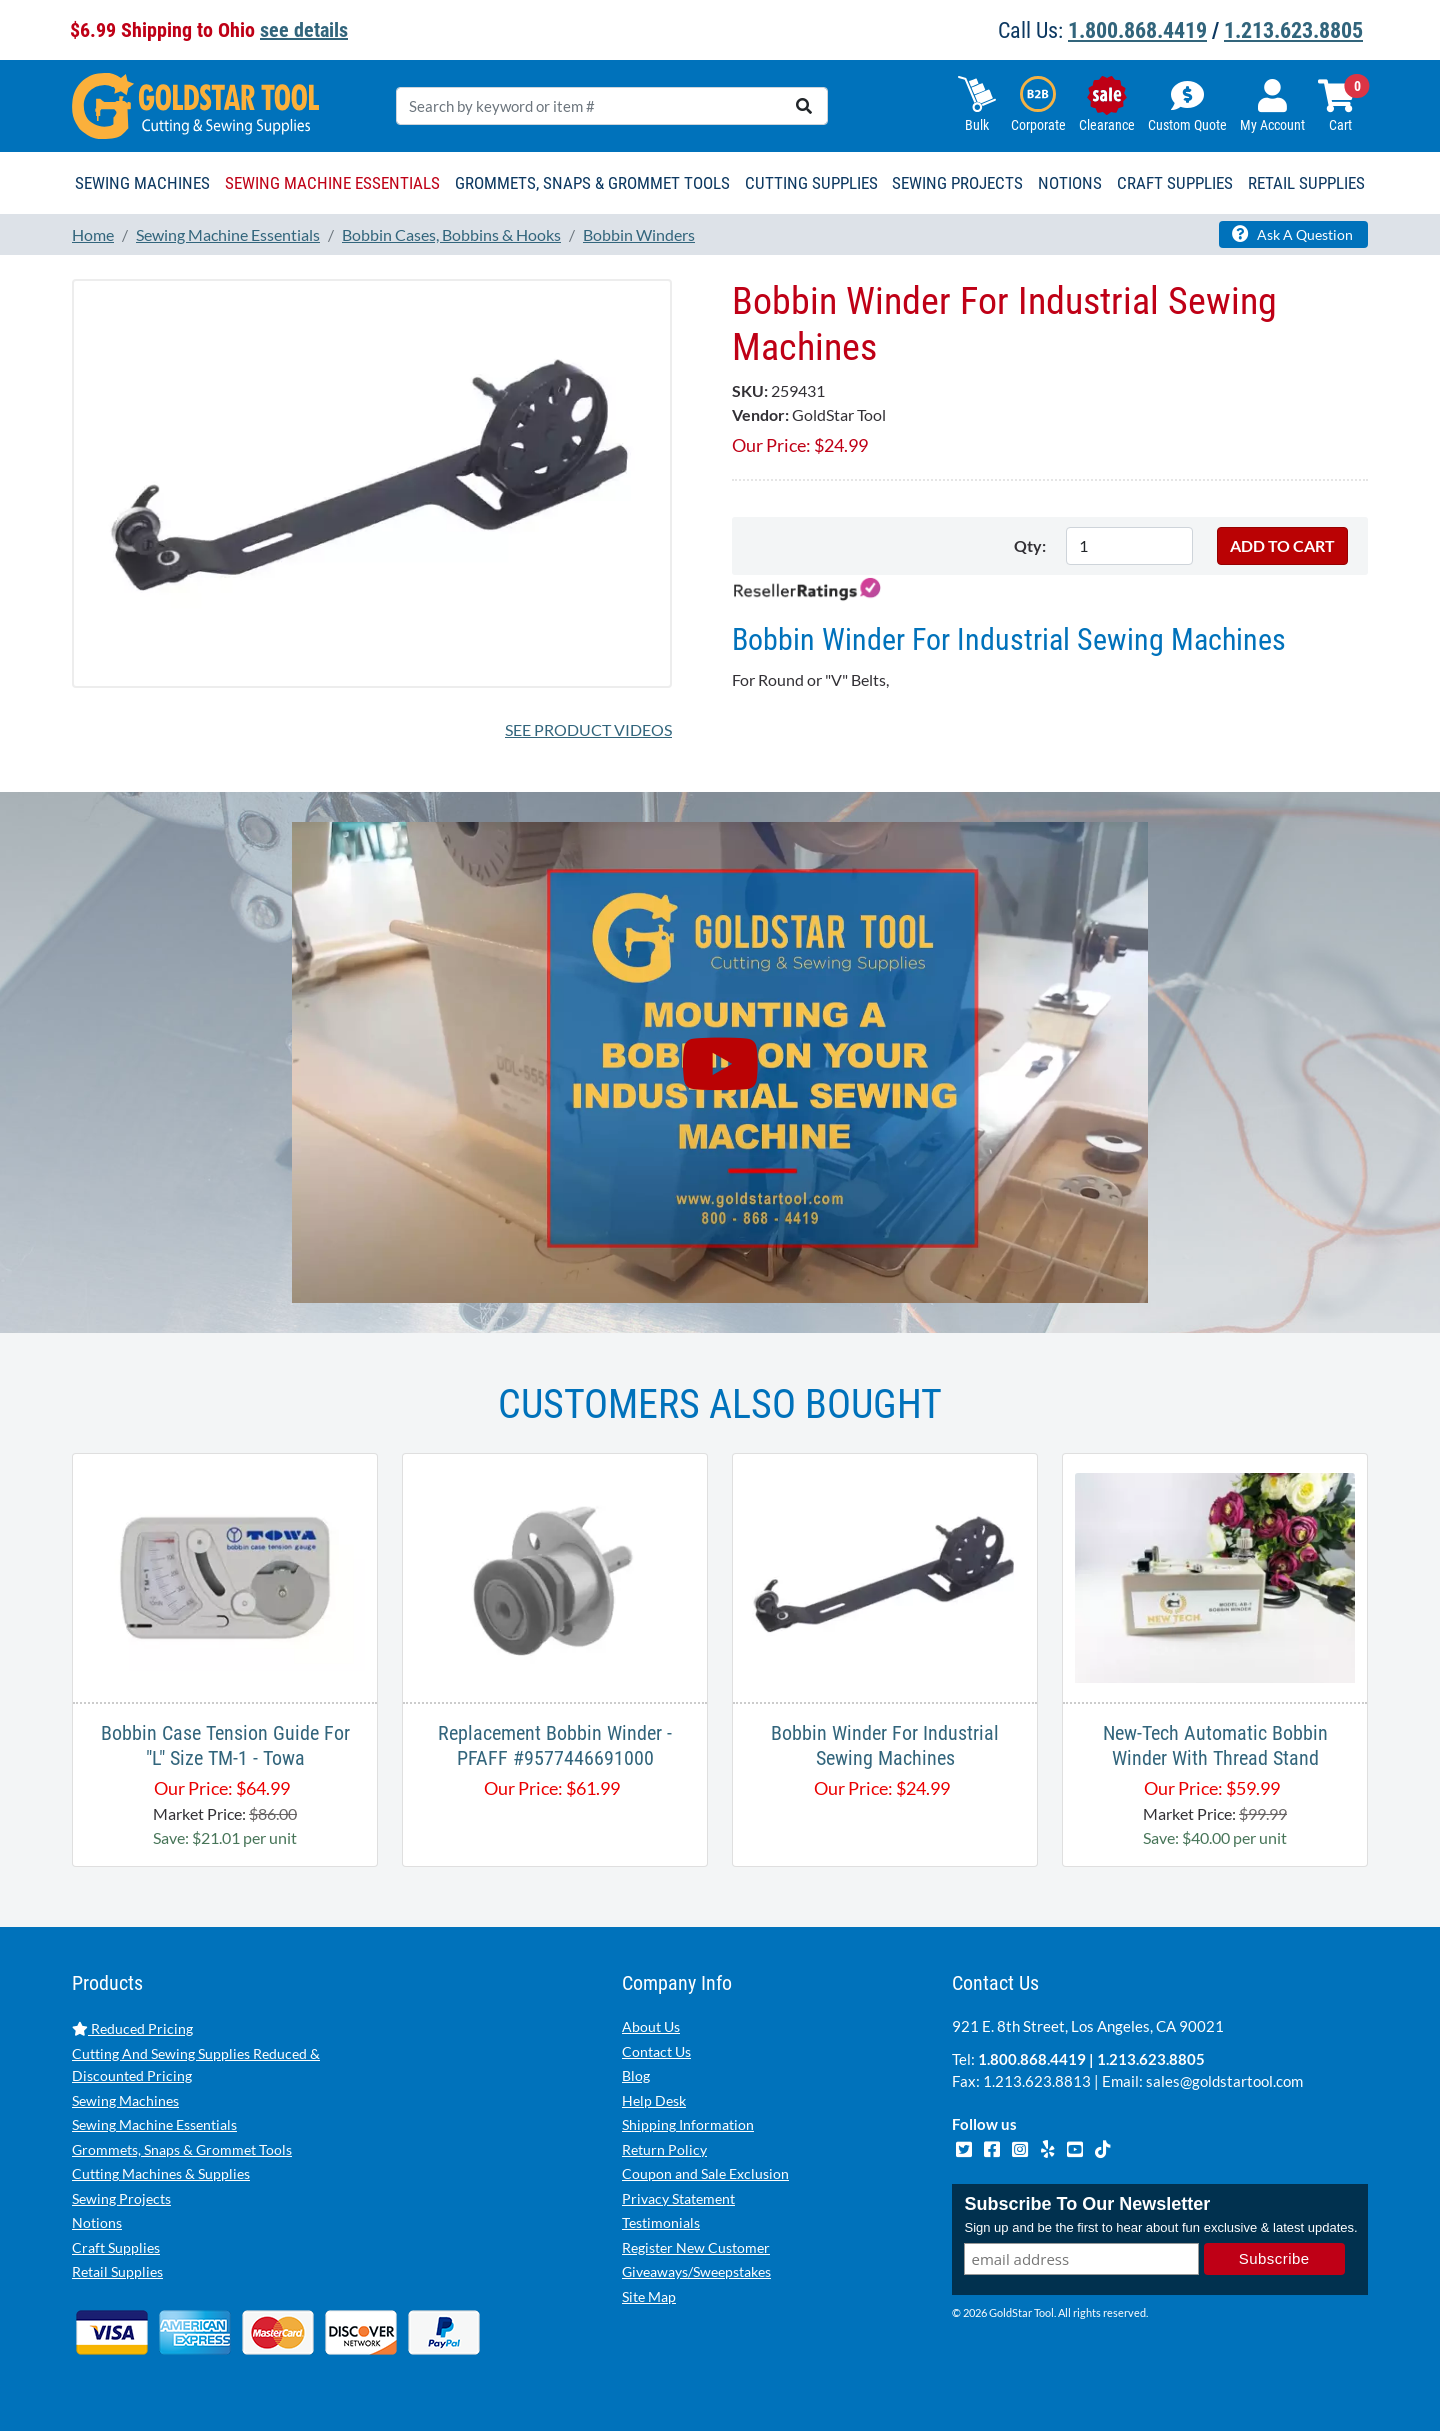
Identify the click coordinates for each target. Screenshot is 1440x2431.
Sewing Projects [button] (957, 183)
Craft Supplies (116, 2247)
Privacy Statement (678, 2198)
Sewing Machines (125, 2100)
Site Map (649, 2296)
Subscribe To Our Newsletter (1087, 2205)
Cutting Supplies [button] (811, 183)
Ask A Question (1292, 234)
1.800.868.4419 (1137, 30)
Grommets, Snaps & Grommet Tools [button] (592, 183)
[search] (804, 106)
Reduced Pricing (132, 2028)
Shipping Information (688, 2124)
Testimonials (661, 2222)
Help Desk (654, 2100)
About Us (651, 2026)
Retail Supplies (117, 2271)
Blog (636, 2075)
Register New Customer (696, 2247)
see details (304, 30)
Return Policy (664, 2149)
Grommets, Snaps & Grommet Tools (182, 2149)
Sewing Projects (121, 2198)
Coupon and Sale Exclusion (705, 2173)
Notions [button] (1070, 183)
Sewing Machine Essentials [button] (332, 183)
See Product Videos (588, 729)
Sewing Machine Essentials (154, 2124)
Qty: (1030, 545)
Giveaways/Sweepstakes (696, 2271)
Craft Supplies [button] (1175, 183)
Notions (97, 2222)
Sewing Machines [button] (142, 183)
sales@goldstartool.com (1224, 2081)
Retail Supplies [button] (1306, 183)
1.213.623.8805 (1293, 30)
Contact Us (656, 2051)
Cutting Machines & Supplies (161, 2173)
